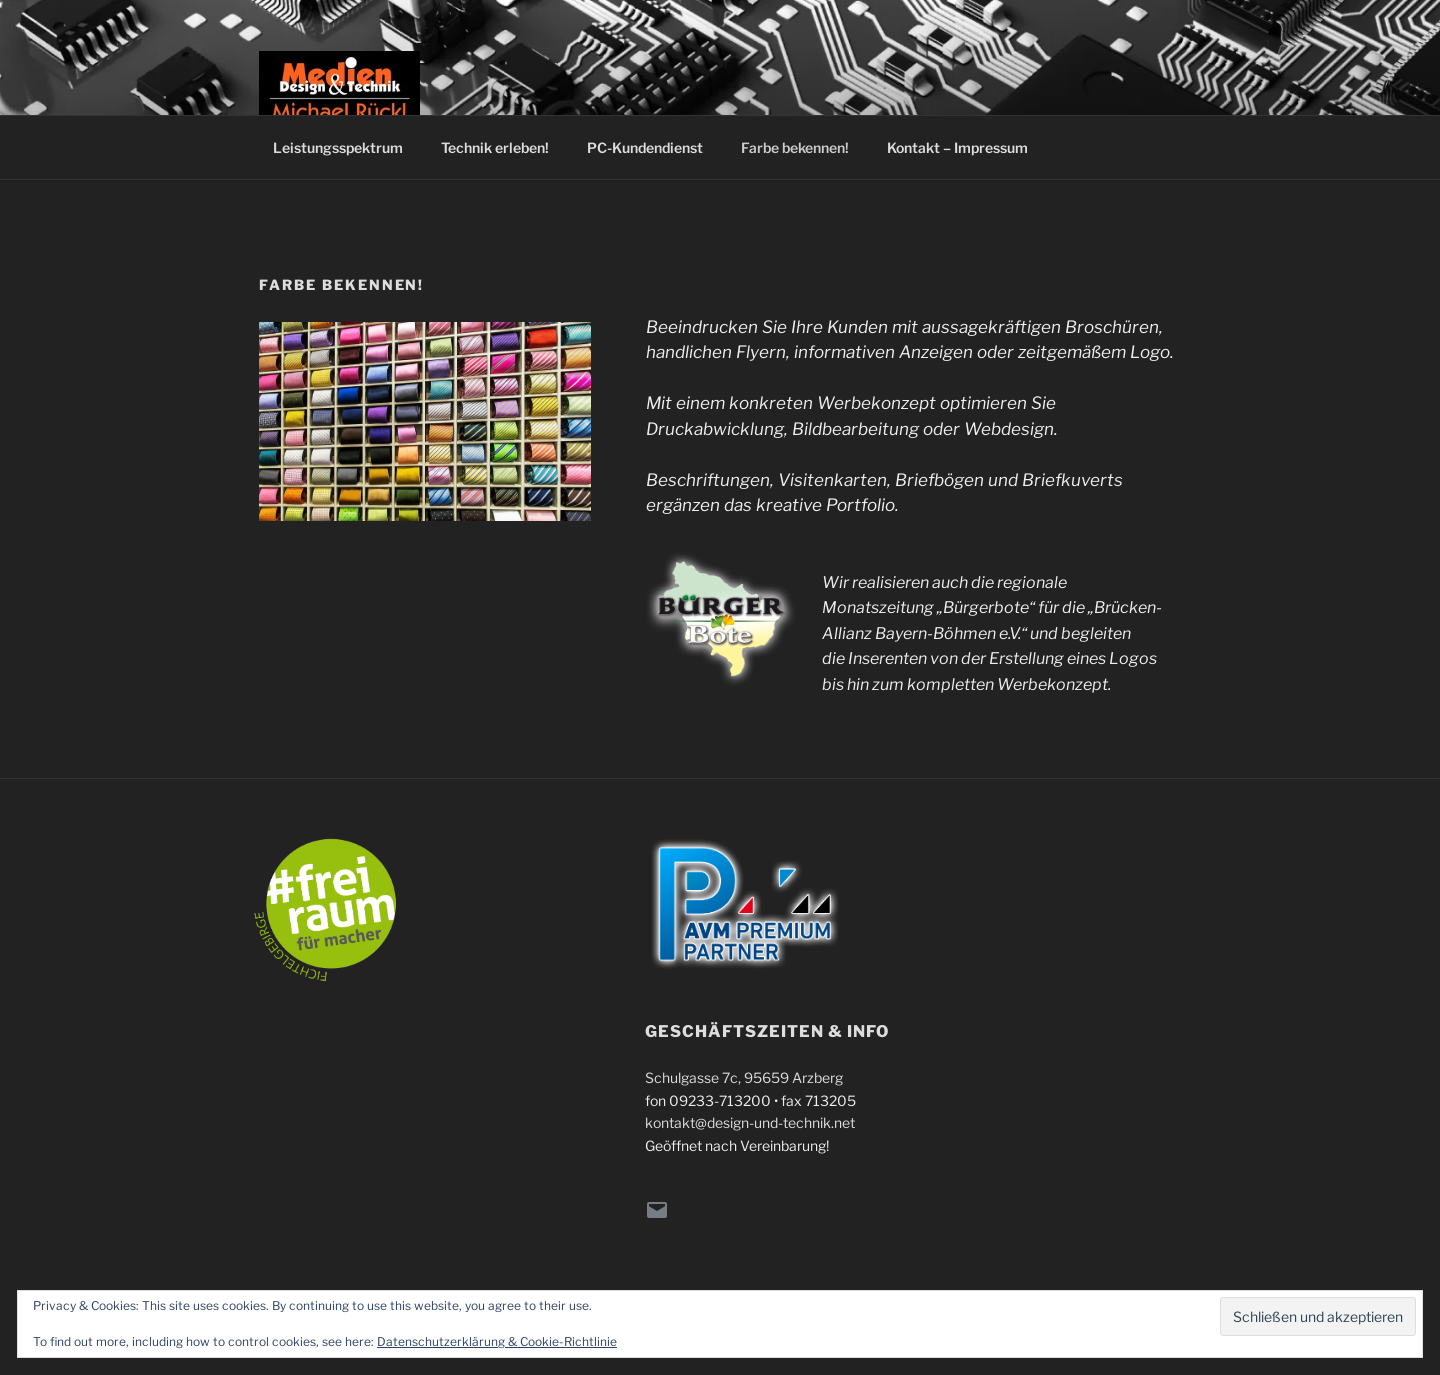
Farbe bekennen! (795, 147)
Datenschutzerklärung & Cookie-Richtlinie (497, 1341)
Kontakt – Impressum (957, 147)
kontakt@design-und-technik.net (750, 1122)
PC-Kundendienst (645, 147)
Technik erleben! (495, 147)
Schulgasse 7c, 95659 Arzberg (744, 1077)
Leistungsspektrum (338, 147)
